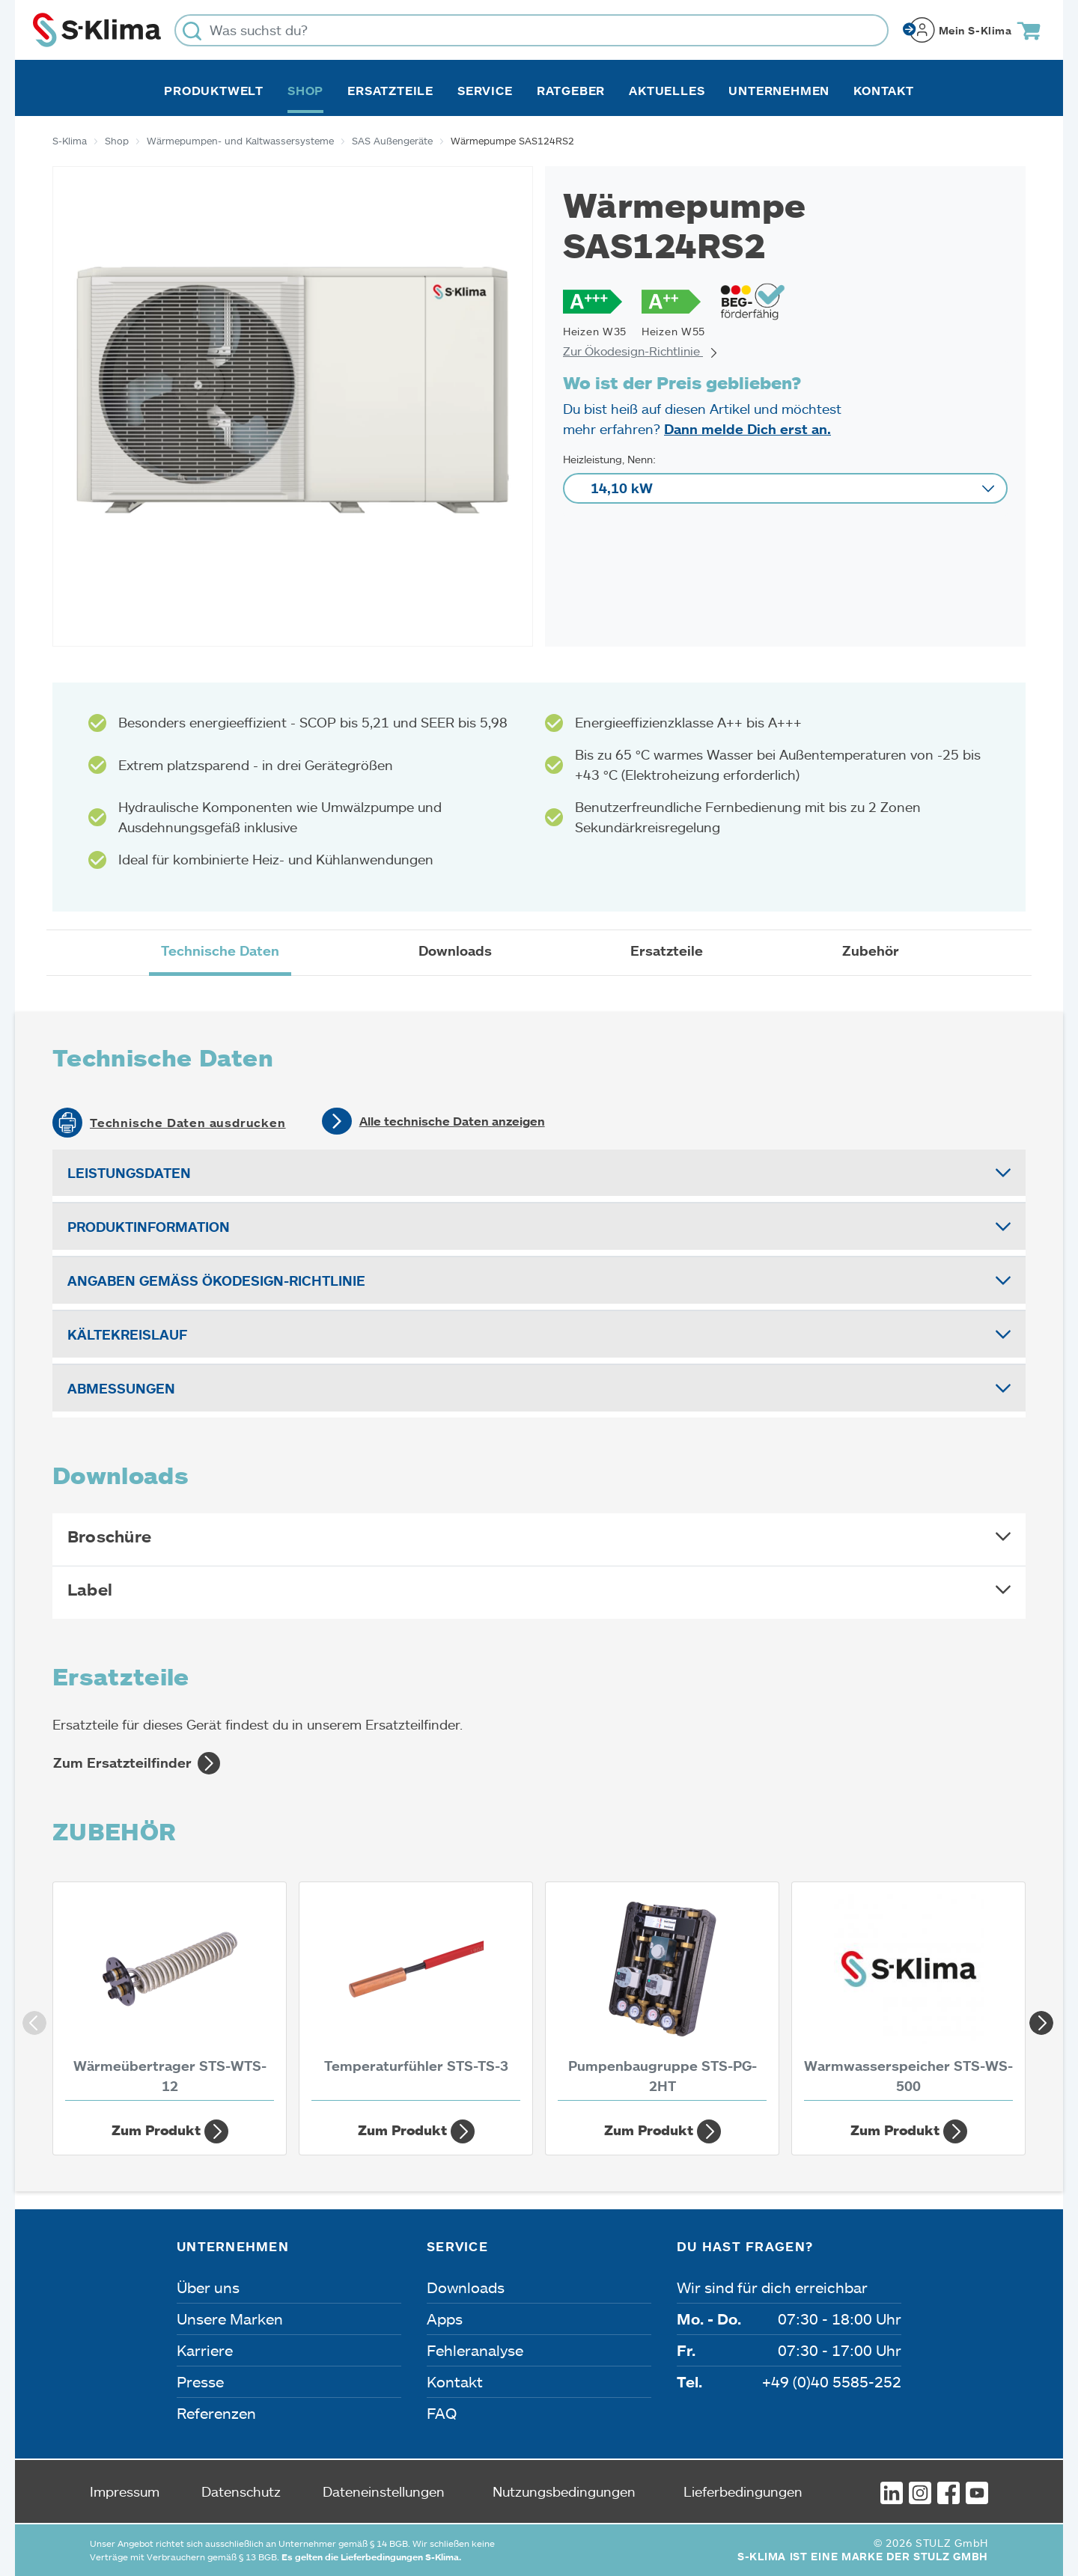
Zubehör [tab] (870, 950)
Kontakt (883, 90)
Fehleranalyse (475, 2350)
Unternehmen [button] (778, 90)
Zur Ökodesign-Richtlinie (641, 351)
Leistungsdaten (129, 1173)
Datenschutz (241, 2491)
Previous (29, 2018)
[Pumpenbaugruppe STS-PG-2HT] (662, 1995)
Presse (200, 2381)
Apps (445, 2319)
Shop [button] (305, 90)
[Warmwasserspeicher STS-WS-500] (908, 1995)
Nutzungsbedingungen (564, 2491)
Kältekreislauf (127, 1334)
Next (1036, 2018)
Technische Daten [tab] (220, 950)
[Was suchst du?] (531, 30)
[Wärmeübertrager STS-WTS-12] (169, 1995)
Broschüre (109, 1536)
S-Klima (69, 141)
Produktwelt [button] (214, 90)
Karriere (205, 2350)
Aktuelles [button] (666, 90)
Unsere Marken (230, 2319)
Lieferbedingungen (743, 2491)
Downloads (466, 2287)
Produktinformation (148, 1226)
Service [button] (485, 90)
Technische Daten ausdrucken (188, 1122)
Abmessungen (121, 1388)
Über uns (208, 2287)
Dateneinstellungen (384, 2491)
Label (89, 1589)
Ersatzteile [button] (390, 90)
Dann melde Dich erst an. (747, 429)
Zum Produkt (170, 2131)
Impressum (124, 2491)
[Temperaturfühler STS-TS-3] (415, 1995)
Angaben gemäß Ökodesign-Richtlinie (216, 1280)
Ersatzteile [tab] (666, 950)
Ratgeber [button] (571, 90)
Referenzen (216, 2413)
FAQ (442, 2413)
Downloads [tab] (455, 950)
